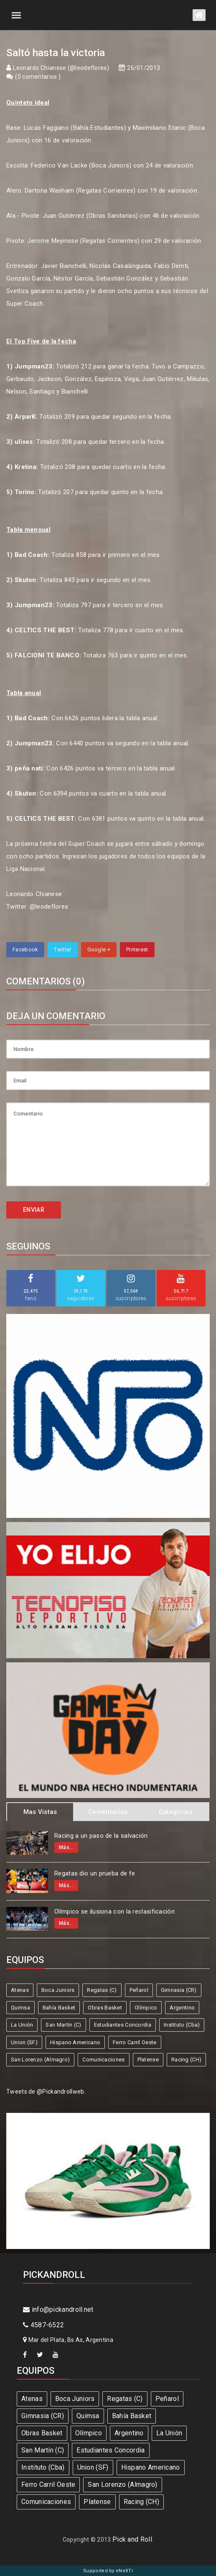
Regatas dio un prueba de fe (94, 1873)
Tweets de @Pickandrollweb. (46, 2091)
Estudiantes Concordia (122, 2025)
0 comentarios (38, 76)
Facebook (25, 949)
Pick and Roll (132, 2539)
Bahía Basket (59, 2007)
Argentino (182, 2007)
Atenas (20, 1990)
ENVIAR (33, 1209)
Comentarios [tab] (107, 1812)
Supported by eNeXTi (108, 2570)
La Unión (22, 2025)
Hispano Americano (75, 2042)
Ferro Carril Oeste (134, 2042)
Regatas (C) (102, 1990)
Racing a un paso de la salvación (101, 1835)
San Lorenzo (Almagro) (40, 2059)
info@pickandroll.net (58, 2309)
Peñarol (139, 1990)
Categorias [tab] (176, 1812)
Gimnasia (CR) (179, 1990)
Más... (66, 1847)
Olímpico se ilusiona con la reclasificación (114, 1911)
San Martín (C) (63, 2025)
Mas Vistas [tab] (40, 1812)
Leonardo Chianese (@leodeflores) (61, 67)
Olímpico (146, 2007)
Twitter (62, 949)
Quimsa (20, 2007)
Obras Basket (105, 2007)
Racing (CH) (186, 2059)
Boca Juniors (58, 1990)
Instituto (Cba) (182, 2025)
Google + (98, 949)
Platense (148, 2059)
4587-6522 (43, 2325)
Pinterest (137, 949)
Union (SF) (24, 2042)
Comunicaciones (103, 2059)
